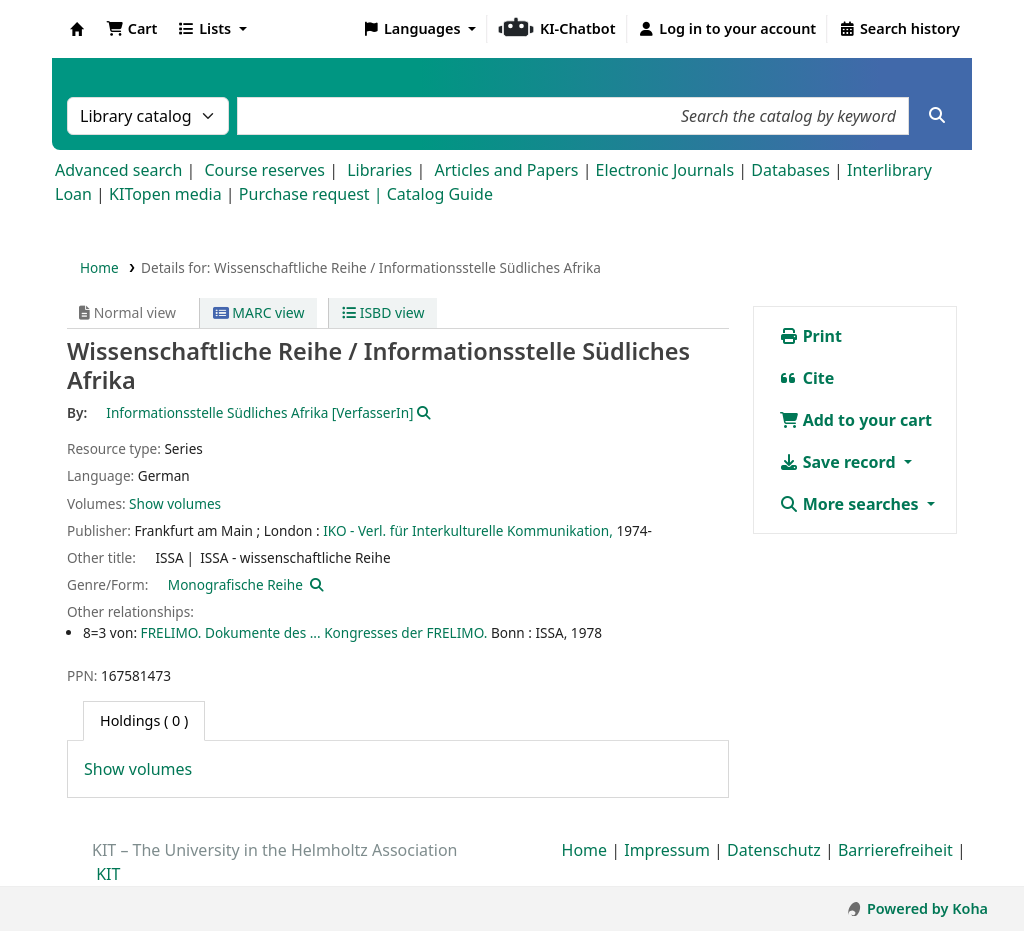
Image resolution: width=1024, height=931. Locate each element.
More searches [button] (851, 504)
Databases (790, 170)
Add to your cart (856, 420)
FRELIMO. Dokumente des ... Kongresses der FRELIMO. (314, 632)
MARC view (259, 312)
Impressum (667, 850)
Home (99, 267)
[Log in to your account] (727, 29)
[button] (131, 29)
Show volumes (175, 503)
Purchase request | (313, 194)
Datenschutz (774, 850)
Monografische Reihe (235, 584)
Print (810, 336)
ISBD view (383, 312)
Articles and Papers (506, 170)
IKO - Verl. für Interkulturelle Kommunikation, (468, 530)
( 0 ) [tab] (144, 720)
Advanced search (118, 170)
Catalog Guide (440, 194)
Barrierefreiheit (895, 850)
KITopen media (165, 194)
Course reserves (264, 170)
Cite (807, 378)
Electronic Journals (665, 170)
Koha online (77, 29)
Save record (839, 462)
